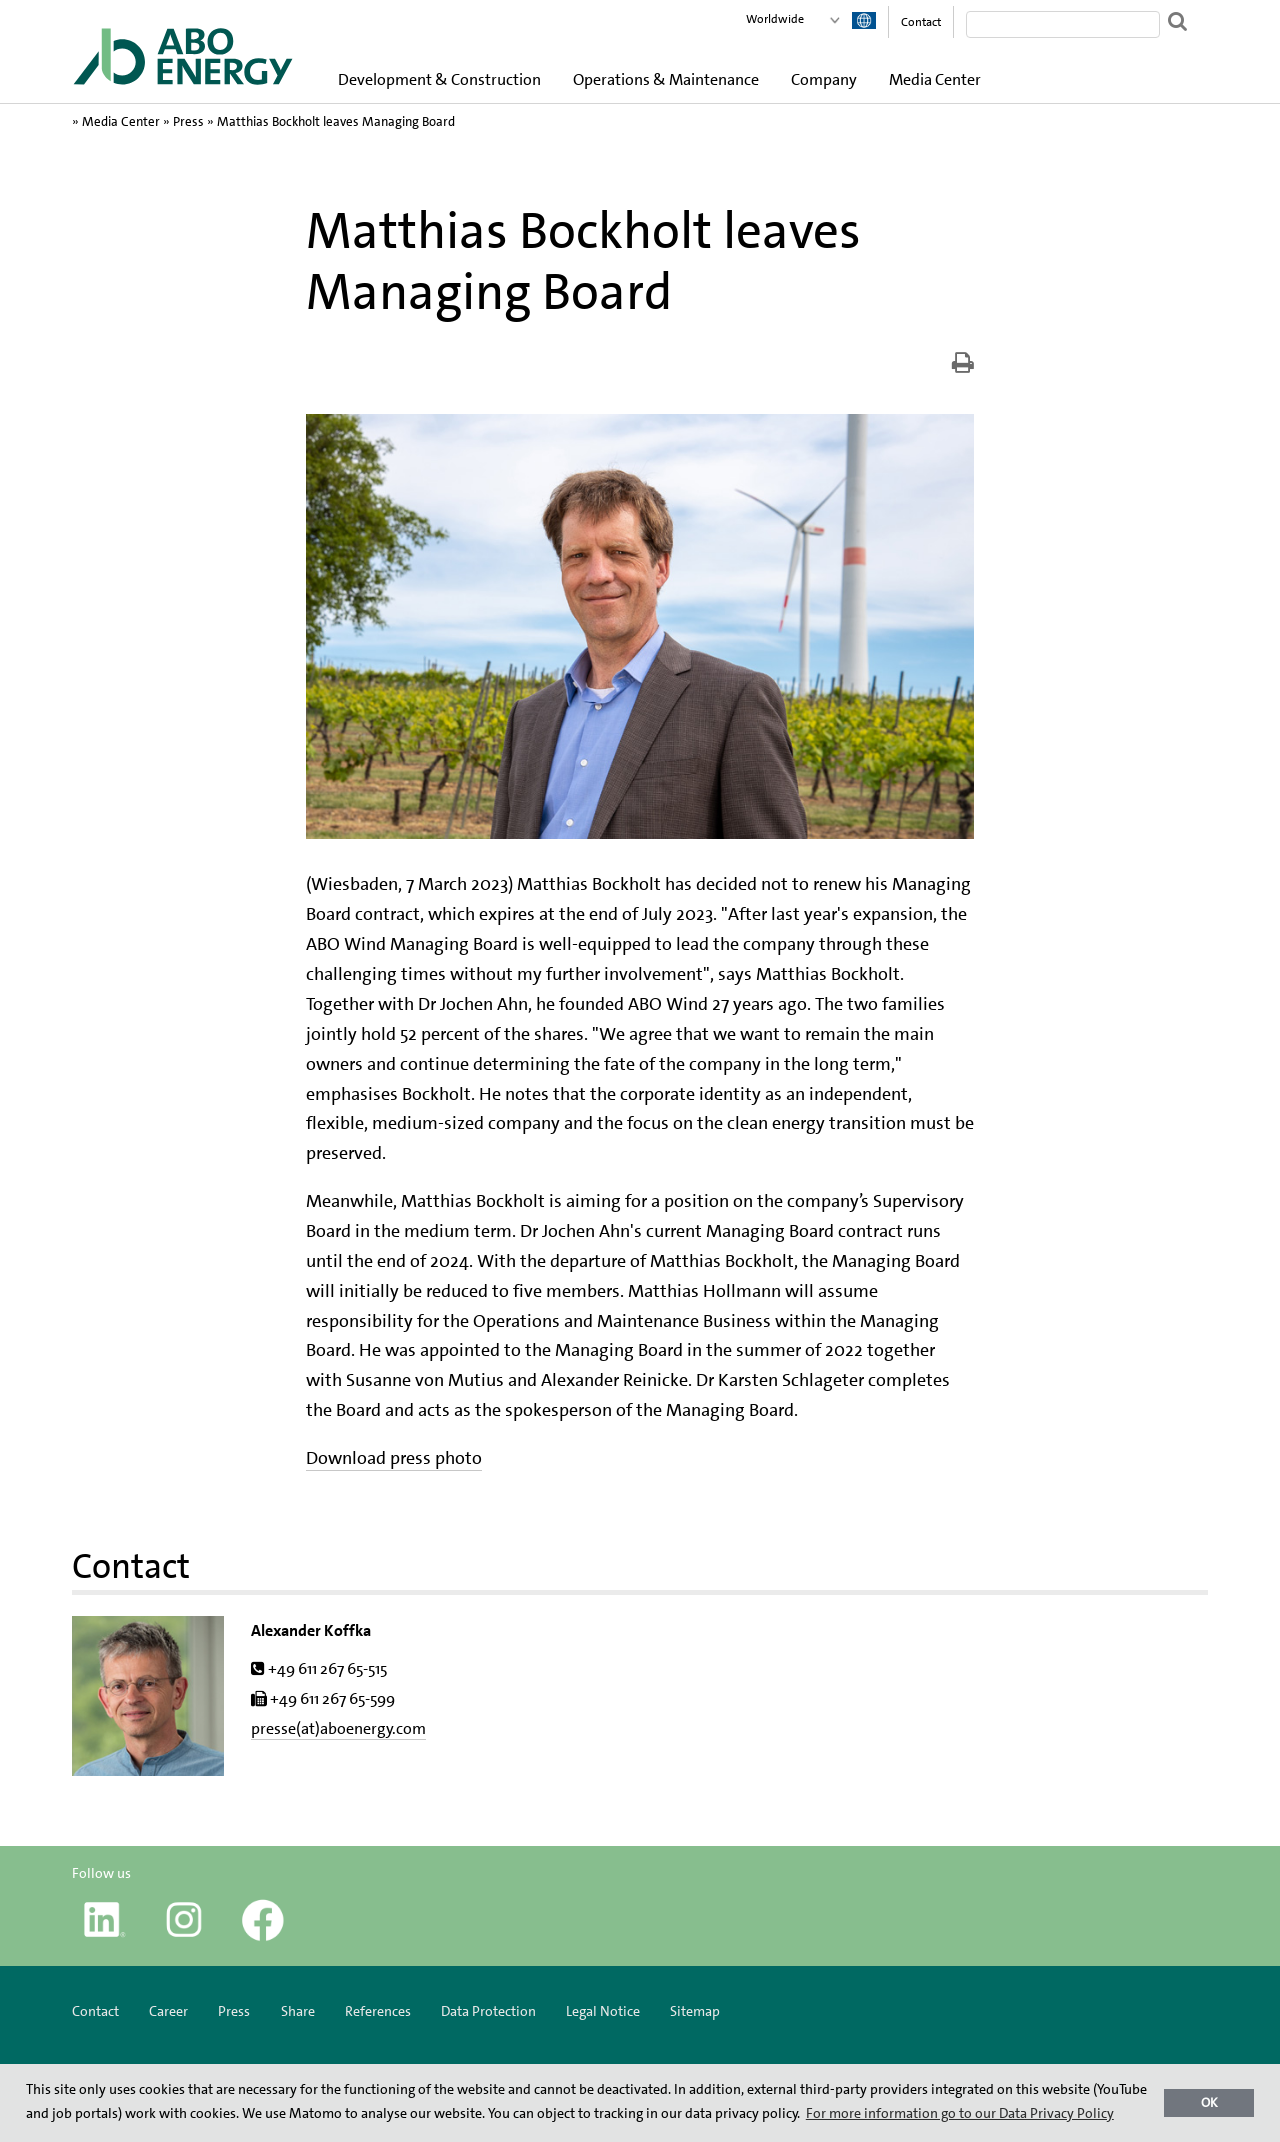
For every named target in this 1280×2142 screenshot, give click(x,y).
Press (188, 121)
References (378, 2011)
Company (824, 79)
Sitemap (695, 2011)
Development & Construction (439, 79)
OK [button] (1209, 2102)
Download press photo (394, 1458)
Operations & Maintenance (666, 79)
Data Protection (488, 2011)
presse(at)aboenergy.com (338, 1728)
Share (298, 2011)
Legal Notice (603, 2011)
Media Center (935, 79)
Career (168, 2011)
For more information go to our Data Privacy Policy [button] (960, 2113)
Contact (921, 22)
